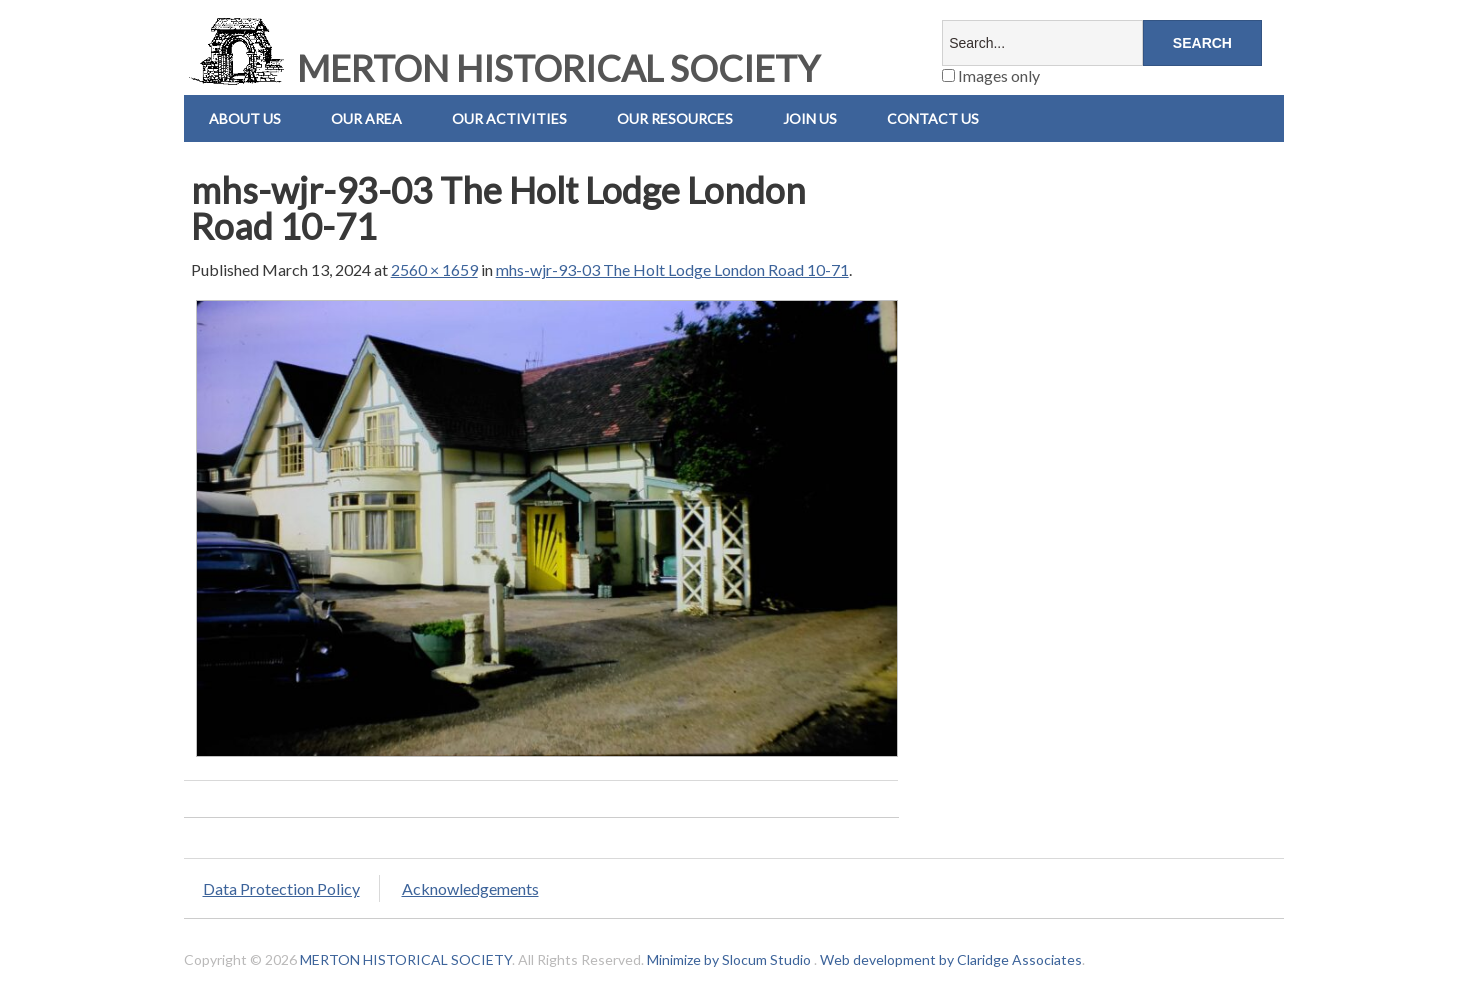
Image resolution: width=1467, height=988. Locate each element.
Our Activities (509, 118)
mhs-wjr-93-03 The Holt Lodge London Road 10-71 (672, 269)
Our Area (366, 118)
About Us (245, 118)
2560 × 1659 (434, 269)
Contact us (933, 118)
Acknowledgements (470, 888)
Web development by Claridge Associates (951, 959)
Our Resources (675, 118)
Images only (991, 75)
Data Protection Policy (281, 888)
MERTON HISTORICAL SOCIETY (502, 68)
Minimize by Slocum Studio (729, 959)
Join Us (810, 118)
